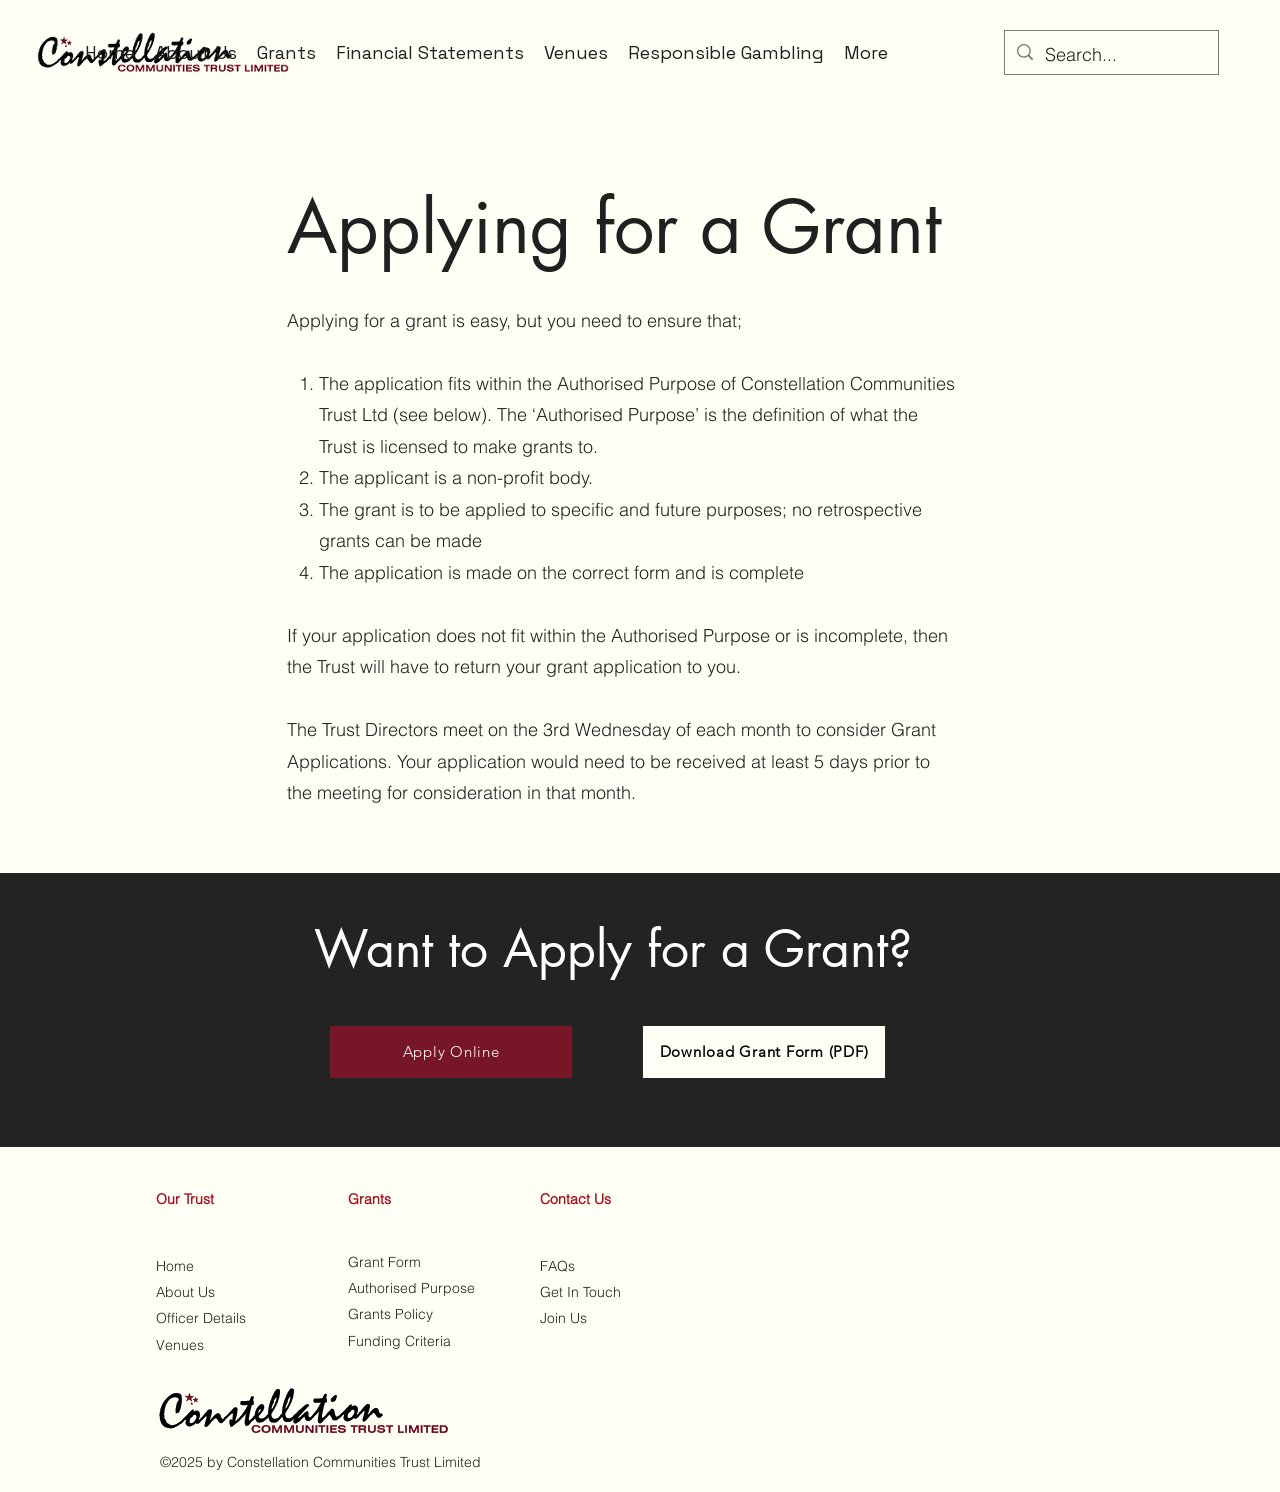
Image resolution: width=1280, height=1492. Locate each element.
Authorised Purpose (411, 1288)
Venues (180, 1345)
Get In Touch (580, 1292)
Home (175, 1266)
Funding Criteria (399, 1341)
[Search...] (1110, 55)
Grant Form (384, 1262)
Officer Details (201, 1318)
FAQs (557, 1266)
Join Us (563, 1318)
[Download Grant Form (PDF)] (764, 1052)
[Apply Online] (451, 1052)
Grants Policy (392, 1314)
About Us (185, 1292)
